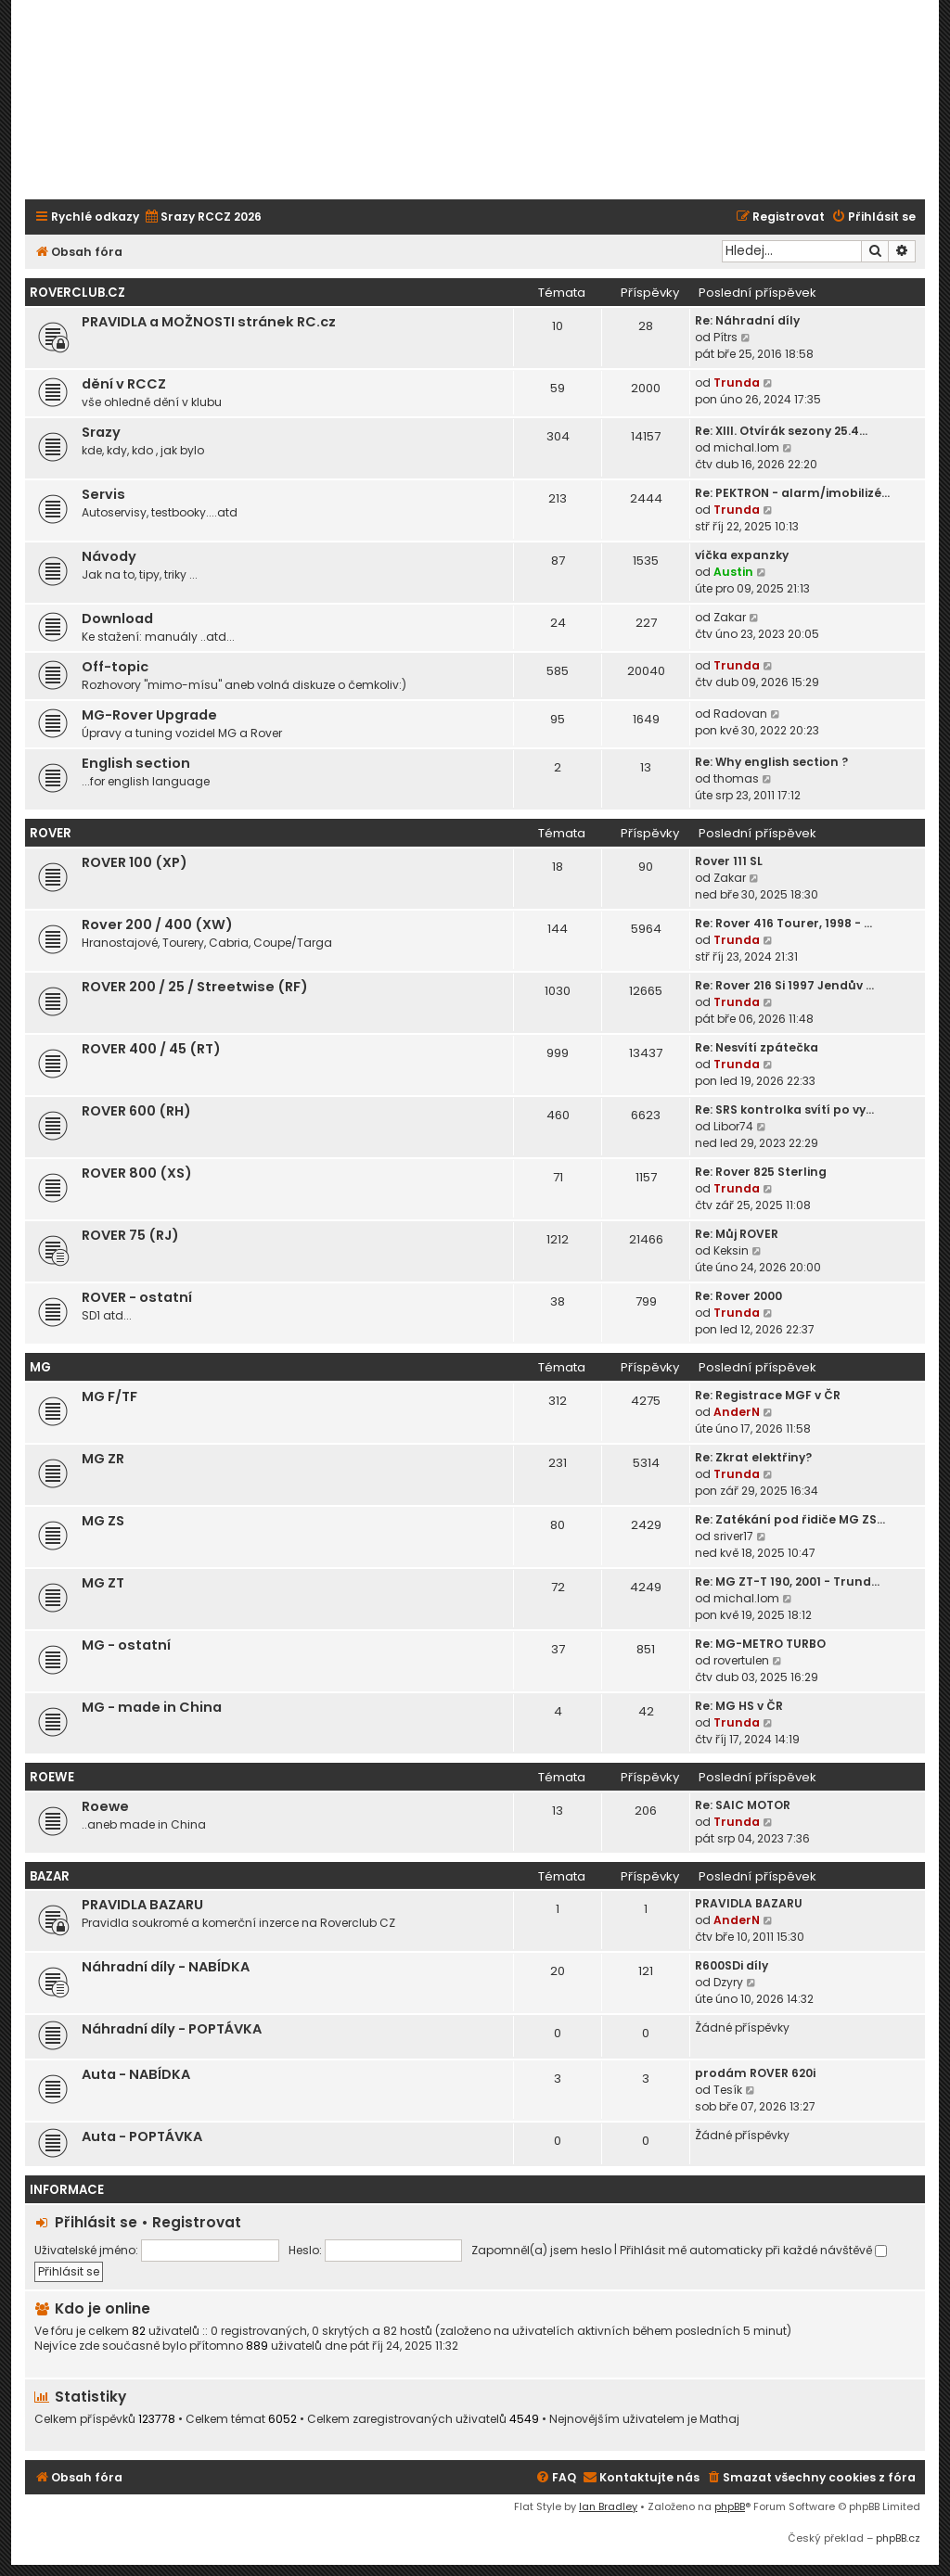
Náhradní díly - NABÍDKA (166, 1967)
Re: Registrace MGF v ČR (768, 1395)
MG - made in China (152, 1707)
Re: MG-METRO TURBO (760, 1643)
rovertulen (741, 1660)
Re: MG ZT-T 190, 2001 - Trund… (787, 1581)
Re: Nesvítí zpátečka (756, 1047)
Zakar (729, 617)
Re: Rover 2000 (738, 1296)
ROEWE (52, 1777)
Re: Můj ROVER (736, 1234)
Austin (733, 572)
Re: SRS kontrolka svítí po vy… (784, 1109)
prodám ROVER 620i (755, 2073)
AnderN (736, 1412)
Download (117, 618)
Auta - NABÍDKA (136, 2074)
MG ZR (103, 1458)
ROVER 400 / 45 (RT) (151, 1048)
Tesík (727, 2090)
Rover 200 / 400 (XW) (157, 924)
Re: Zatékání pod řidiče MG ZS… (790, 1519)
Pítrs (725, 337)
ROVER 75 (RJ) (130, 1235)
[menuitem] (203, 217)
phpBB (729, 2506)
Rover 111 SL (729, 861)
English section (136, 763)
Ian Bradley (608, 2506)
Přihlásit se (96, 2222)
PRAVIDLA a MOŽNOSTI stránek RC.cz (209, 321)
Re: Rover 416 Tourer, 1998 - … (783, 923)
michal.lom (746, 447)
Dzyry (728, 1982)
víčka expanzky (742, 555)
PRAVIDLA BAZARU (142, 1904)
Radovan (740, 713)
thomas (736, 778)
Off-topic (115, 666)
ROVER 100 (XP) (134, 862)
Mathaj (719, 2419)
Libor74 (733, 1126)
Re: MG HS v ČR (739, 1706)
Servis (103, 494)
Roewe (105, 1806)
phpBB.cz (898, 2538)
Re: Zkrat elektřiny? (753, 1457)
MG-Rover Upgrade (149, 715)
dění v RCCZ (124, 384)
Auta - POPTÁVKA (142, 2136)
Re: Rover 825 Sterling (761, 1172)
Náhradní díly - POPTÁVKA (172, 2029)
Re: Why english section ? (771, 762)
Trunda (736, 382)
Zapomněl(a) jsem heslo (541, 2250)
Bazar (50, 1876)
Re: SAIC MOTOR (742, 1805)
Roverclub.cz (77, 292)
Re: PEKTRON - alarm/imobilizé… (792, 493)
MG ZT (103, 1583)
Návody (109, 556)
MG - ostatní (126, 1645)
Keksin (731, 1250)
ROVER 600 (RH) (136, 1111)
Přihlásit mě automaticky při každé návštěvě (753, 2250)
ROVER (50, 833)
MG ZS (103, 1520)
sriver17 (733, 1536)
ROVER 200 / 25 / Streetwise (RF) (195, 986)
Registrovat (196, 2222)
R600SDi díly (731, 1965)
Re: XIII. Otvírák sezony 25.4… (781, 431)
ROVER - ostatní (137, 1297)
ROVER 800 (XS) (137, 1173)
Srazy (101, 432)
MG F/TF (109, 1396)
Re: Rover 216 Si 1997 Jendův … (784, 985)
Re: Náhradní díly (747, 320)
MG (40, 1367)
